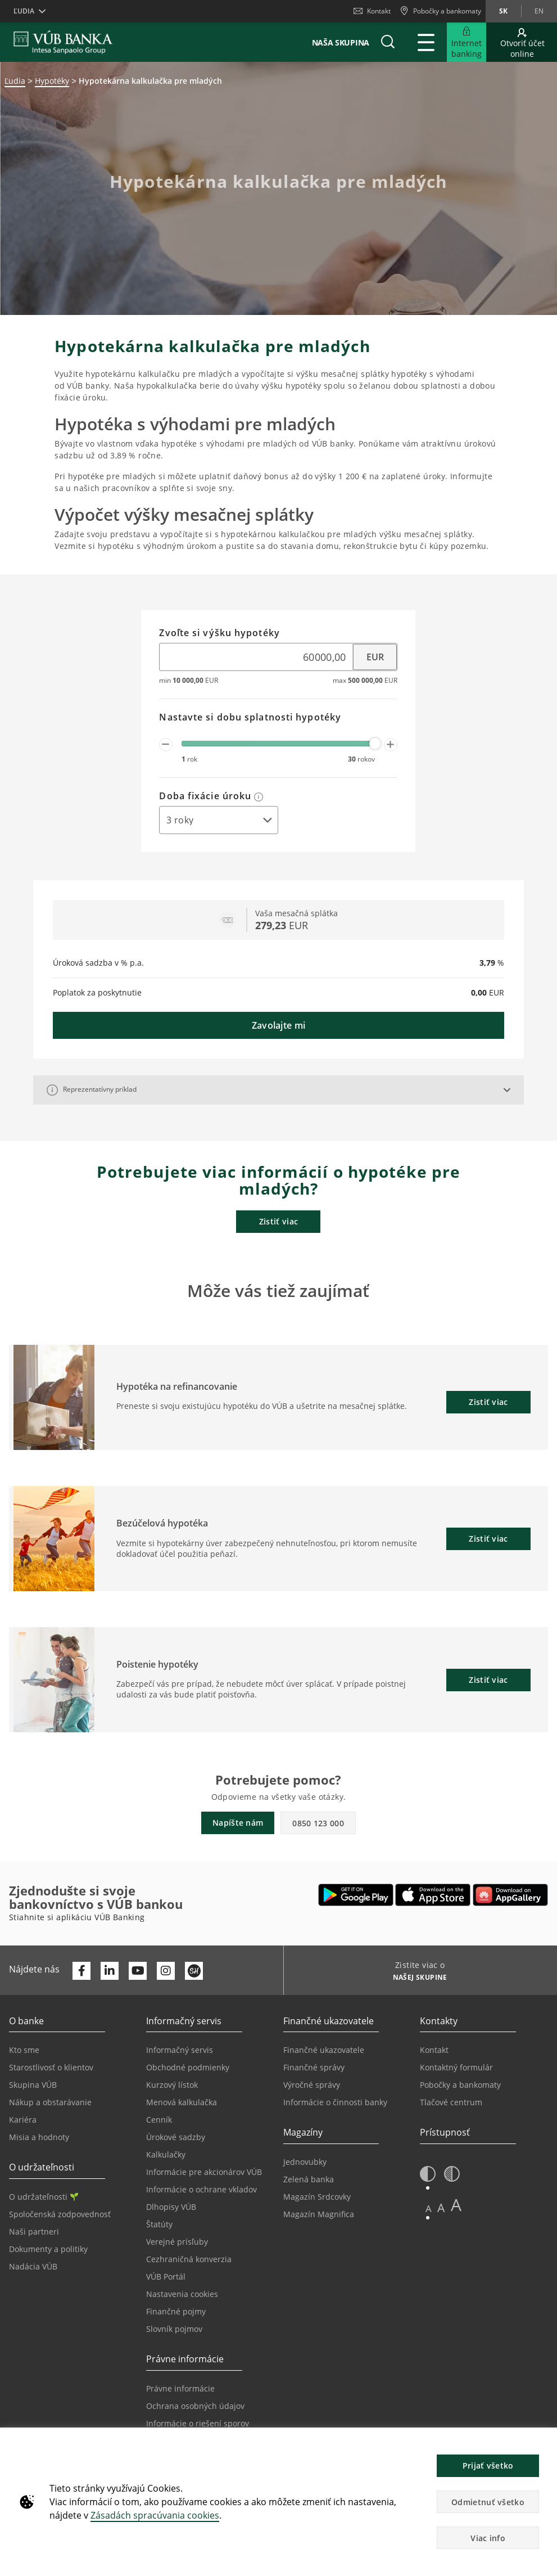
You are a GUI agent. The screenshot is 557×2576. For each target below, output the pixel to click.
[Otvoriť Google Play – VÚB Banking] (356, 1895)
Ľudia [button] (23, 11)
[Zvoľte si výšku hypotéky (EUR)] (255, 657)
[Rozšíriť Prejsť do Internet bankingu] (466, 42)
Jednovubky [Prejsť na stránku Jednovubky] (305, 2161)
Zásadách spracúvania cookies (154, 2515)
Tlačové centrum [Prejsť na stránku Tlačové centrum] (451, 2102)
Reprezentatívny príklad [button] (92, 1090)
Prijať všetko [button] (488, 2465)
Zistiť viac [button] (488, 1402)
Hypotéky (52, 80)
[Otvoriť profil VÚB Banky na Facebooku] (81, 1971)
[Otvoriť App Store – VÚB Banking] (433, 1895)
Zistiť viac (278, 1221)
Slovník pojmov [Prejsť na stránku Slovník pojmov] (174, 2328)
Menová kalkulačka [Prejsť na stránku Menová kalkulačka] (181, 2102)
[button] (387, 42)
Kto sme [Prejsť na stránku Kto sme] (24, 2049)
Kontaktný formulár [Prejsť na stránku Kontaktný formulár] (456, 2067)
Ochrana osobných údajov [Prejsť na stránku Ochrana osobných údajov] (195, 2406)
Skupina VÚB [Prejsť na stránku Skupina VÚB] (33, 2084)
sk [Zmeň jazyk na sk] (503, 11)
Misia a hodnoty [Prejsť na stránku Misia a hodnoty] (39, 2137)
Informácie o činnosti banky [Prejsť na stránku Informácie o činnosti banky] (335, 2102)
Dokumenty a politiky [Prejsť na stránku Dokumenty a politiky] (48, 2249)
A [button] (428, 2208)
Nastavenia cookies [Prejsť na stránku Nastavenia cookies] (182, 2294)
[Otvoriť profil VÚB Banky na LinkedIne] (110, 1971)
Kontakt (372, 11)
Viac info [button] (487, 2538)
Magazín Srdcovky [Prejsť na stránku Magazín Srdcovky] (317, 2196)
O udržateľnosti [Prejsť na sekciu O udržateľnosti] (43, 2196)
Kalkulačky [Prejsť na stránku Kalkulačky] (165, 2154)
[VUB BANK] (63, 42)
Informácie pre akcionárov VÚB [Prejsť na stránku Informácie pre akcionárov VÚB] (204, 2172)
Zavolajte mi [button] (279, 1025)
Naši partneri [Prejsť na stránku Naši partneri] (34, 2231)
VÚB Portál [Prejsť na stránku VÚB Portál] (165, 2276)
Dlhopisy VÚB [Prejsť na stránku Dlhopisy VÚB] (171, 2206)
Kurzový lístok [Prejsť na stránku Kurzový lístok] (172, 2084)
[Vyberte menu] (375, 657)
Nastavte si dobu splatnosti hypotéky (250, 718)
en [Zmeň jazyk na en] (539, 11)
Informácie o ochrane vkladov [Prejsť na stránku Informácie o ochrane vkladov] (201, 2189)
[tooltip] (258, 796)
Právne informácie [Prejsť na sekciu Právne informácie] (180, 2388)
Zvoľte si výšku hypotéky (219, 633)
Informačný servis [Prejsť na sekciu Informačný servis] (179, 2049)
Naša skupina (340, 42)
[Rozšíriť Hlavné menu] (426, 42)
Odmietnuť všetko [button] (487, 2502)
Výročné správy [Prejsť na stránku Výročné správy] (311, 2084)
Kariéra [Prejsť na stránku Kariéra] (23, 2119)
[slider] (375, 743)
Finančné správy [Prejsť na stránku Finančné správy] (314, 2067)
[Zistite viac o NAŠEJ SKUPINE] (416, 1978)
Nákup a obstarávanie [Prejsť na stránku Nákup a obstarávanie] (50, 2102)
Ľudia (14, 80)
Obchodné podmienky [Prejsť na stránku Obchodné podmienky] (187, 2067)
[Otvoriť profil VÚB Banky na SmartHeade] (194, 1971)
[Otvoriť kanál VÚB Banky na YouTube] (138, 1971)
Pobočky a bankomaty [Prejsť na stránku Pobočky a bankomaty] (460, 2084)
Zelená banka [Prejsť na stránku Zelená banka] (308, 2179)
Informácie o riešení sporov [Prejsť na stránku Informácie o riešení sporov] (197, 2423)
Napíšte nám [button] (237, 1822)
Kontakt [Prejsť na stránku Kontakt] (434, 2049)
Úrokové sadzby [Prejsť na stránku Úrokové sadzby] (175, 2137)
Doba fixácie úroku (211, 796)
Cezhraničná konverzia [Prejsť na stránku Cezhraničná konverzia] (189, 2259)
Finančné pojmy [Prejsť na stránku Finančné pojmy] (176, 2311)
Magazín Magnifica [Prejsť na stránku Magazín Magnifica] (318, 2214)
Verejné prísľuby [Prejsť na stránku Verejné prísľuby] (177, 2241)
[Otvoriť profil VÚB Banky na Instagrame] (166, 1971)
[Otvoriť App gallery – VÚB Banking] (510, 1895)
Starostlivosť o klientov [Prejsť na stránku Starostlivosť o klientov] (51, 2067)
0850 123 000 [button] (318, 1823)
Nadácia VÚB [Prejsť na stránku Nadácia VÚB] (33, 2266)
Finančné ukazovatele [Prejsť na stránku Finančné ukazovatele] (323, 2049)
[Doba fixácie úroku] (218, 820)
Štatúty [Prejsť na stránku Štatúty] (159, 2224)
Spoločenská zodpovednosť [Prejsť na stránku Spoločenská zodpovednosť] (60, 2214)
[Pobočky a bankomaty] (440, 11)
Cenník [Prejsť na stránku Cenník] (159, 2119)
